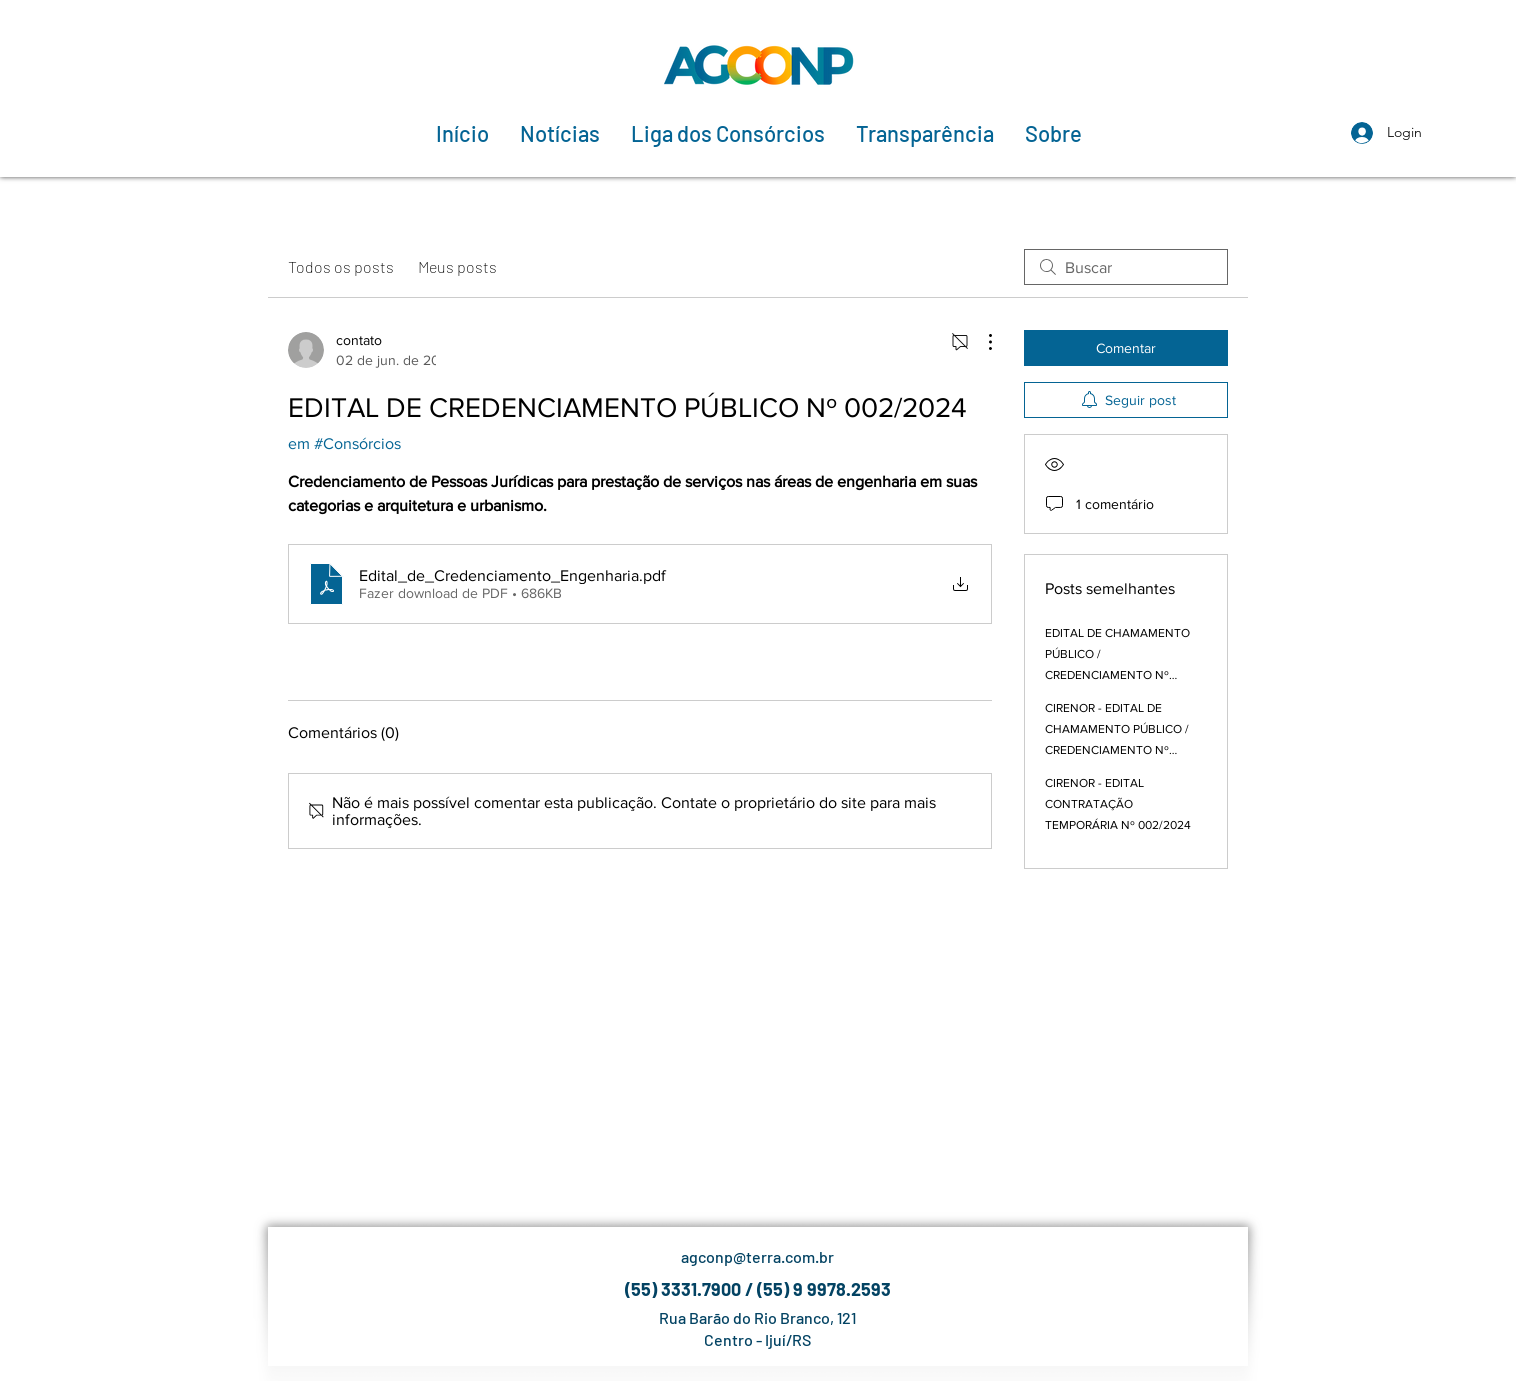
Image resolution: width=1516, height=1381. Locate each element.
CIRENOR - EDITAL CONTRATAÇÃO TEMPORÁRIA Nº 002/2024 (1118, 804)
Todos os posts (341, 266)
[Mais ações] (980, 342)
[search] (1126, 267)
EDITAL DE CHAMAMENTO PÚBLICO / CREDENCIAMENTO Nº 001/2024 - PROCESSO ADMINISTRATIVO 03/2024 (1118, 675)
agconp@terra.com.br (757, 1256)
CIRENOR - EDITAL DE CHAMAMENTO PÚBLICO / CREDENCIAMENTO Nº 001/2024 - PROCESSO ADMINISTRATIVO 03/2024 (1118, 750)
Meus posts (457, 266)
